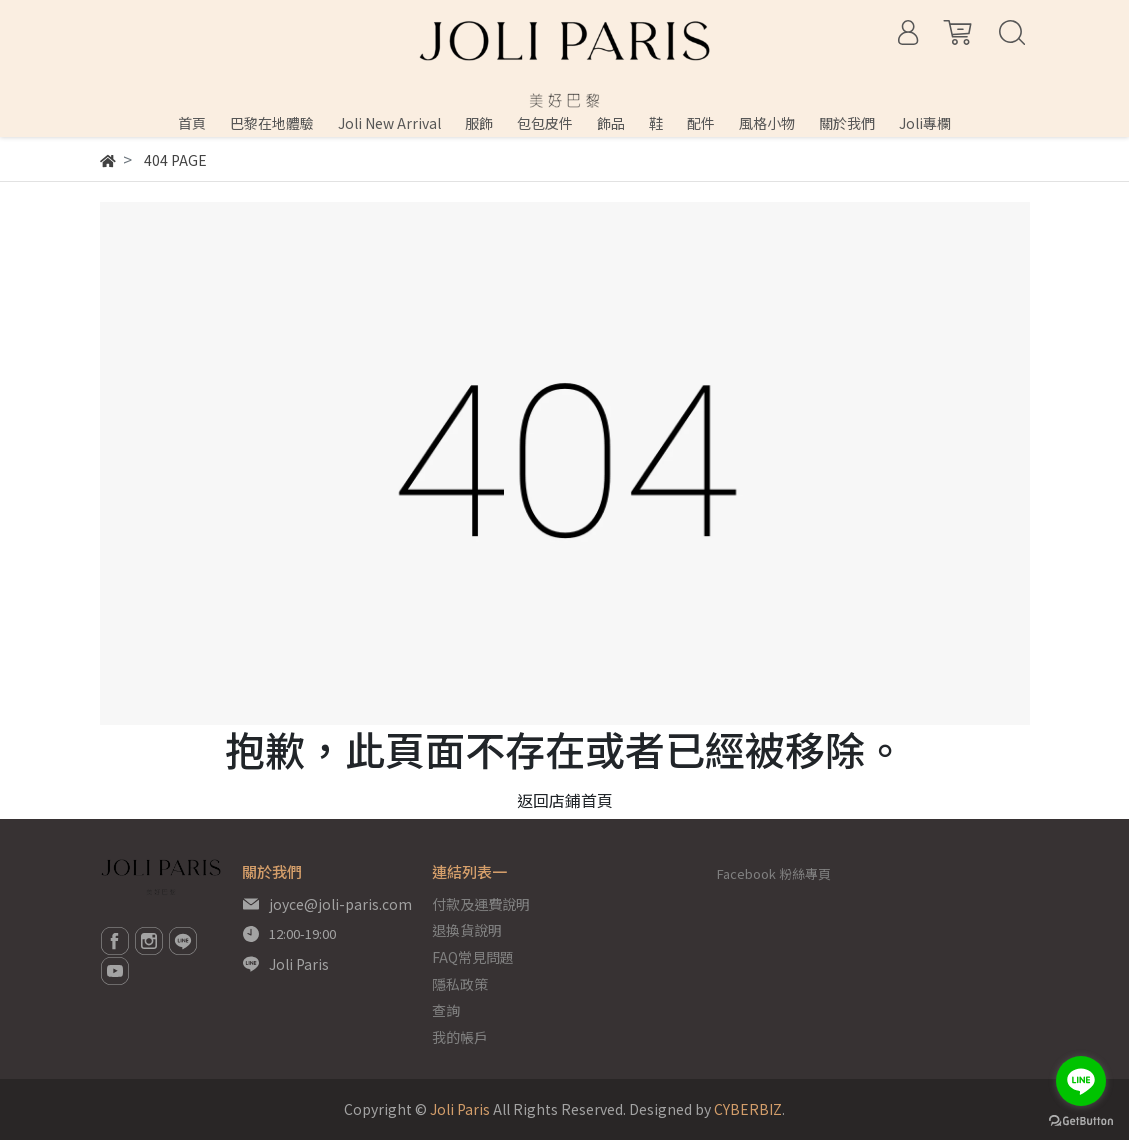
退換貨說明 (467, 930)
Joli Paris (299, 964)
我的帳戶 (460, 1037)
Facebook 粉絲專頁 (774, 873)
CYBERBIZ (748, 1109)
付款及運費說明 (481, 904)
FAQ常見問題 (473, 957)
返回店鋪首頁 (565, 800)
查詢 (446, 1010)
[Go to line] (1081, 1081)
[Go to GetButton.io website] (1081, 1119)
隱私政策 (460, 984)
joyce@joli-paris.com (340, 904)
